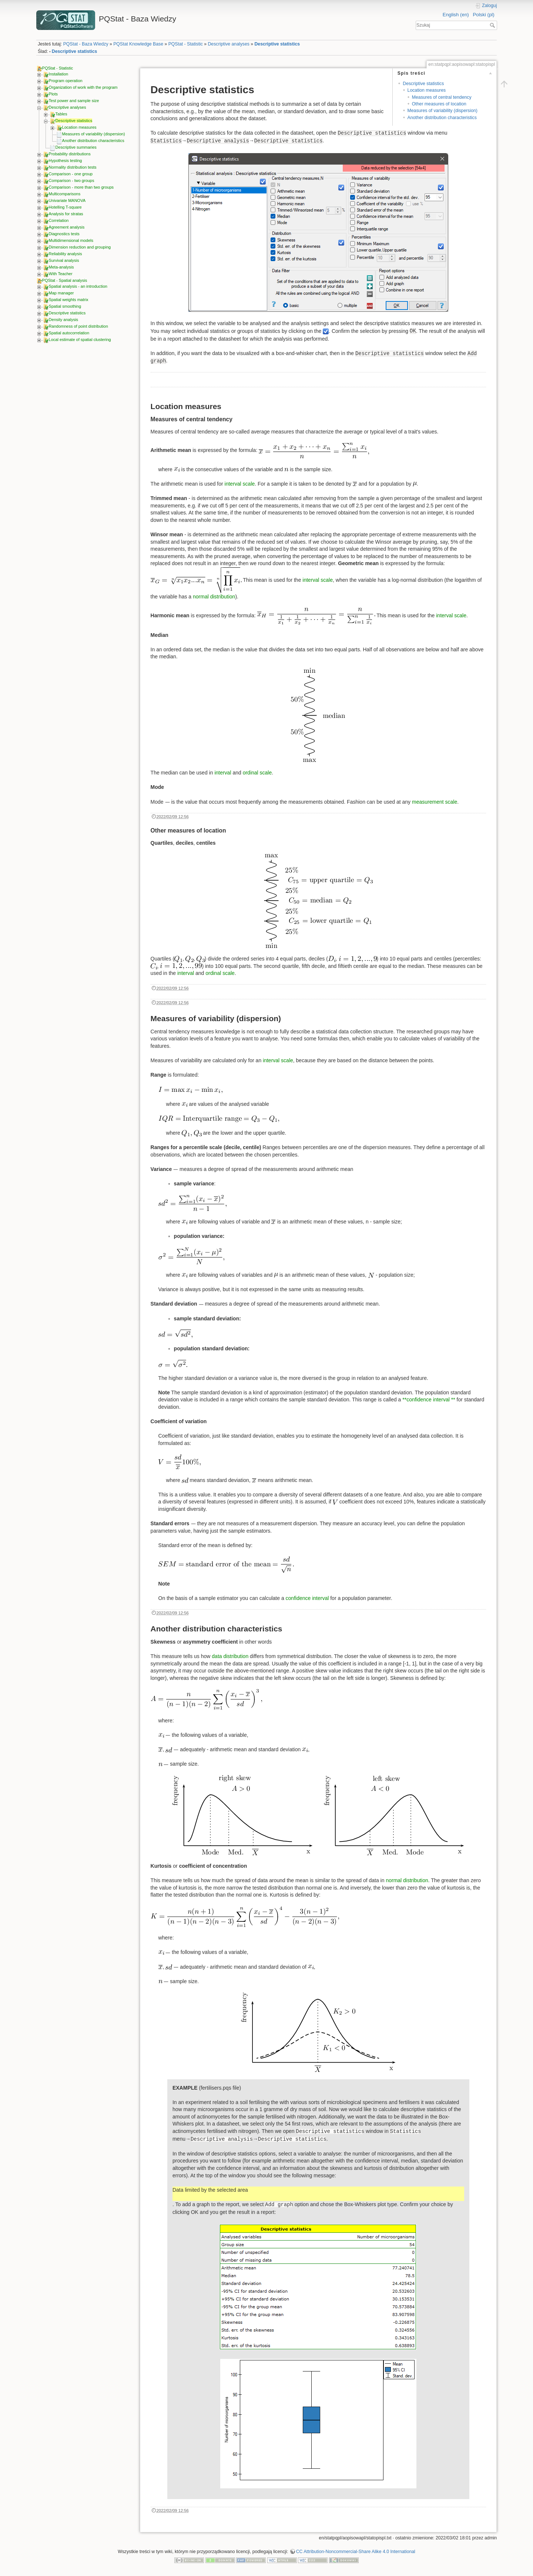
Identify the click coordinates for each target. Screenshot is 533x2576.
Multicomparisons (65, 194)
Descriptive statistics (277, 44)
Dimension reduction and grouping (80, 247)
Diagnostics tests (64, 234)
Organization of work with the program (83, 87)
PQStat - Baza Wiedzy (85, 44)
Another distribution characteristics (93, 140)
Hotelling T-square (65, 207)
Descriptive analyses (228, 44)
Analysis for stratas (66, 214)
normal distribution (214, 597)
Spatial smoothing (65, 306)
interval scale (240, 484)
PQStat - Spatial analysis (64, 280)
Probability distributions (70, 154)
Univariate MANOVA (67, 200)
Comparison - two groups (71, 180)
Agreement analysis (67, 227)
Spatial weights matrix (68, 299)
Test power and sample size (74, 100)
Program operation (66, 80)
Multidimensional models (71, 240)
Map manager (61, 293)
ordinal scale (257, 773)
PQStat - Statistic (185, 44)
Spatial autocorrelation (69, 333)
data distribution (230, 1656)
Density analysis (63, 319)
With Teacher (61, 273)
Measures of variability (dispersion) (93, 134)
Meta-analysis (61, 267)
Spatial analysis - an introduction (78, 286)
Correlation (59, 220)
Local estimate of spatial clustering (80, 339)
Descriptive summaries (76, 147)
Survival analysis (64, 260)
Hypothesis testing (65, 160)
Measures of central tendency (442, 97)
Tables (61, 114)
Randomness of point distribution (78, 326)
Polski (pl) (483, 14)
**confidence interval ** (428, 1399)
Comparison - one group (71, 174)
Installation (58, 74)
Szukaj (493, 25)
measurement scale (434, 802)
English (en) (456, 14)
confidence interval (307, 1598)
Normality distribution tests (73, 167)
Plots (53, 94)
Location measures (79, 127)
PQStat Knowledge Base (138, 44)
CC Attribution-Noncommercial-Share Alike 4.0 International (355, 2551)
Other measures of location (439, 104)
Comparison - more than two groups (81, 187)
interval (222, 773)
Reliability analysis (65, 253)
